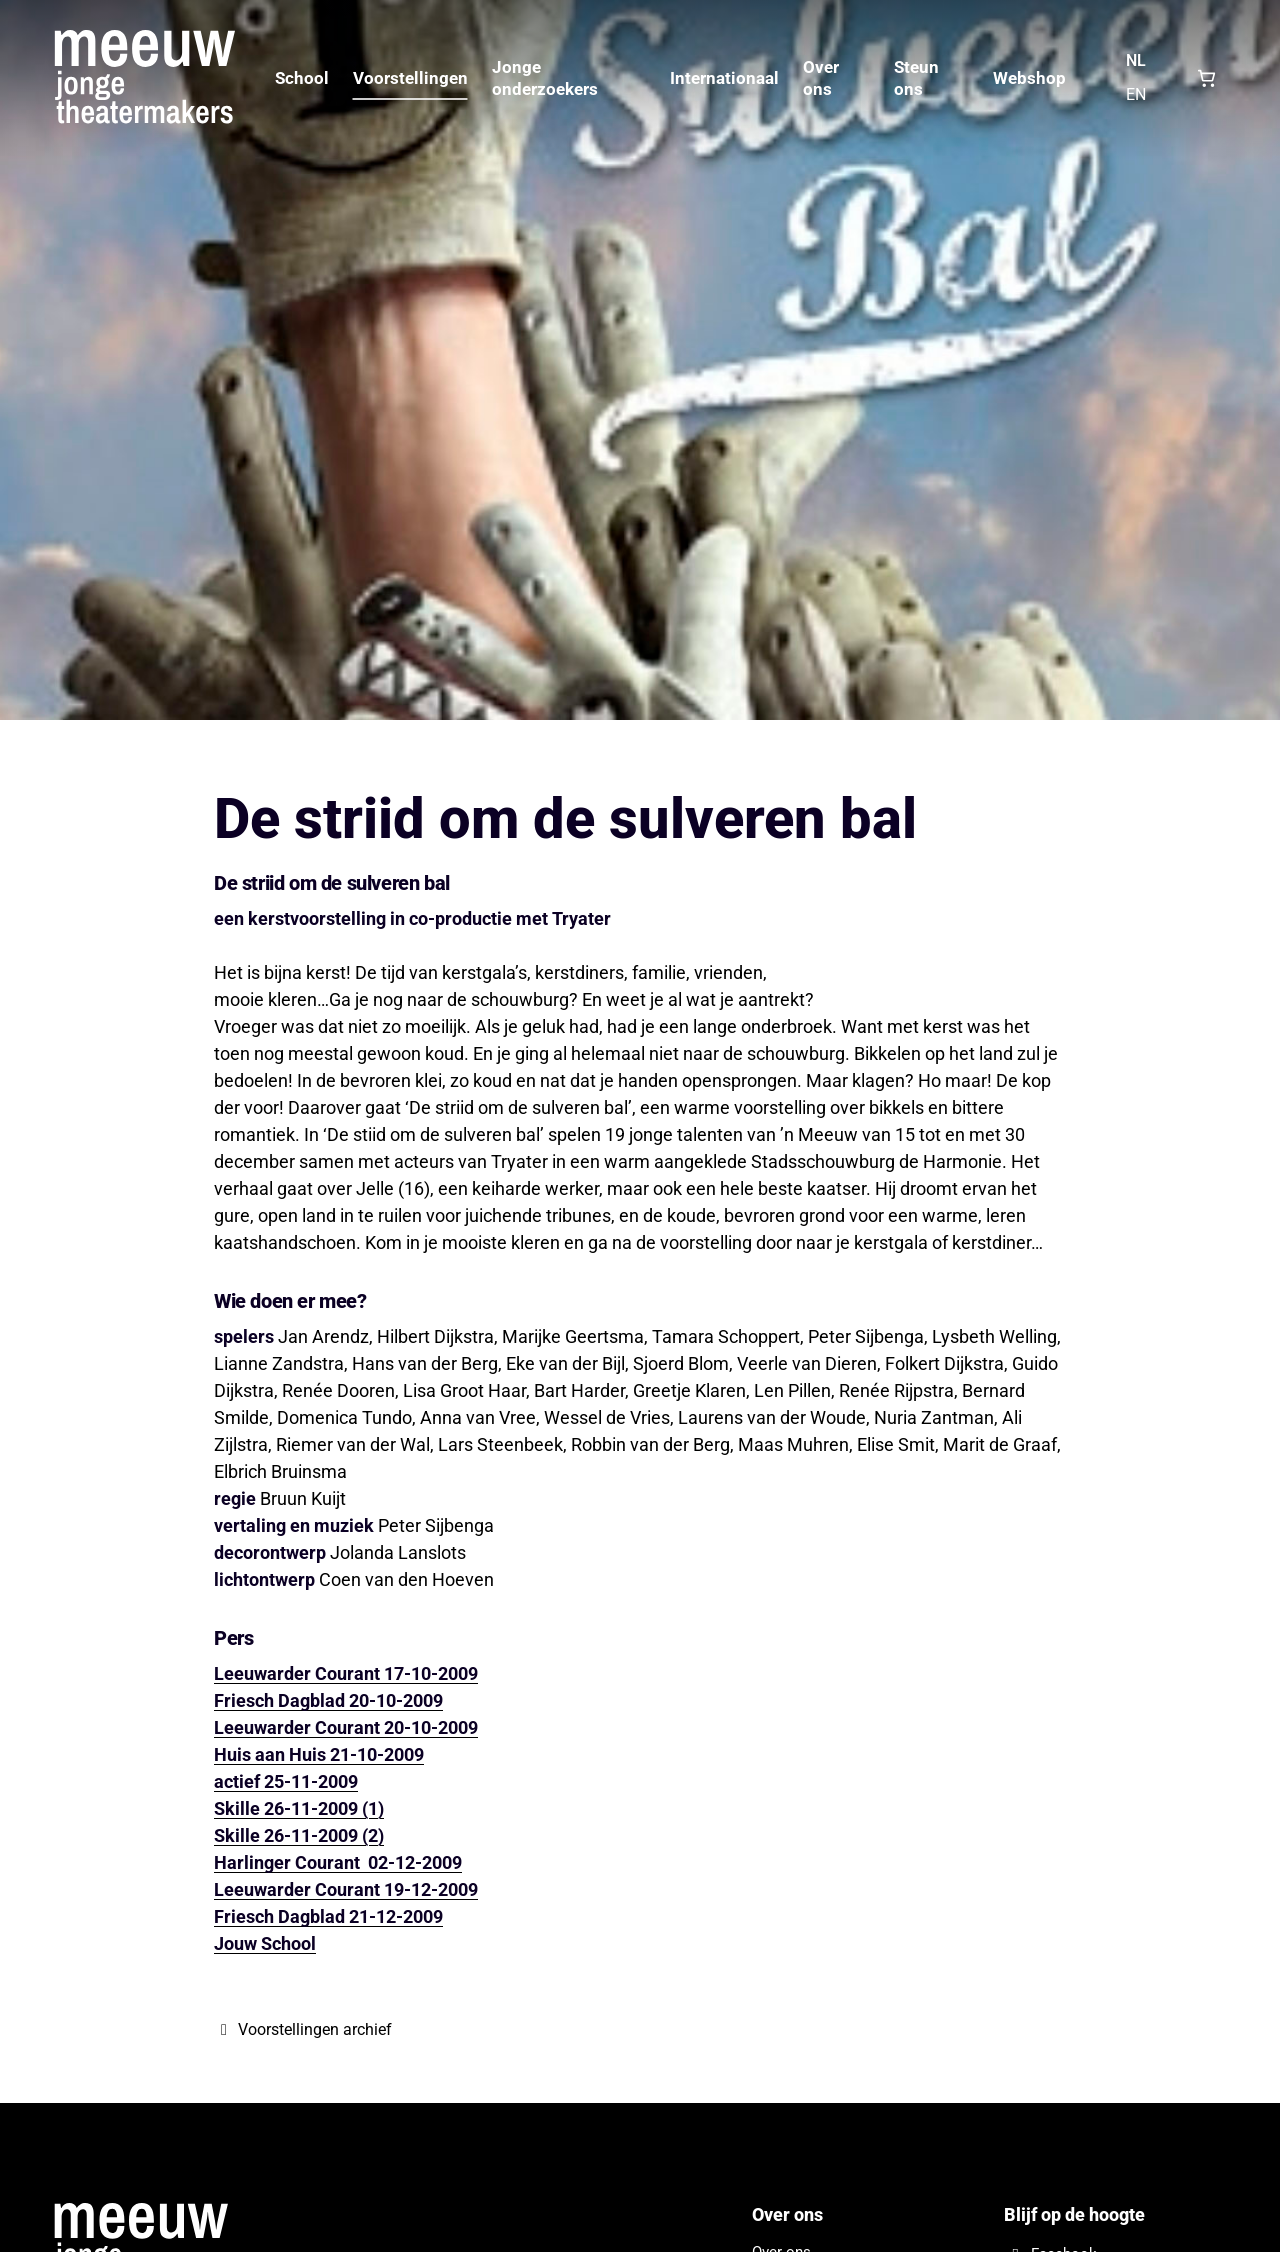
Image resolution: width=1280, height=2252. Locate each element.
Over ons (821, 78)
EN (1136, 94)
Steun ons (916, 78)
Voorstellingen (410, 78)
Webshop (1029, 78)
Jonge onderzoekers (545, 78)
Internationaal (724, 78)
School (302, 78)
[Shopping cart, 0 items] (1206, 78)
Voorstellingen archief (303, 2029)
